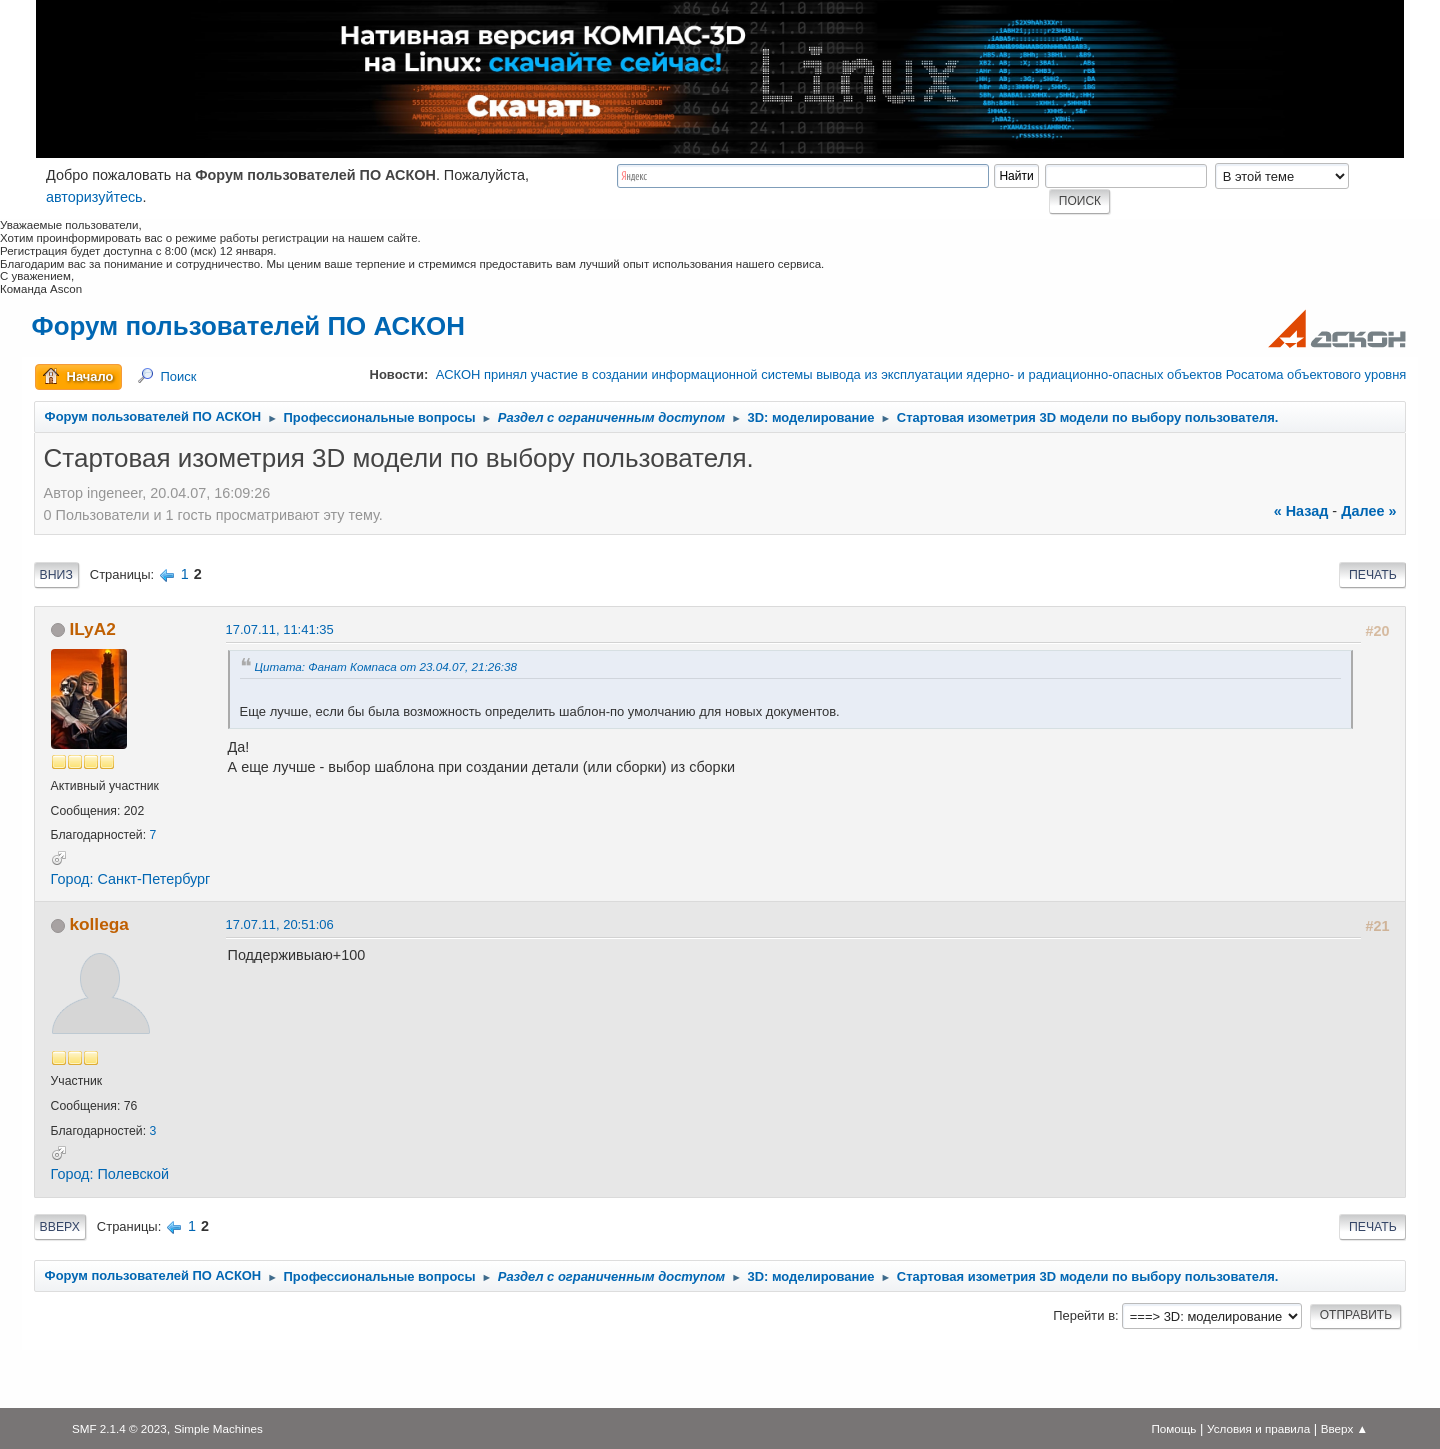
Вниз (56, 575)
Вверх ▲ (1344, 1428)
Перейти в (1084, 1315)
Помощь (1173, 1428)
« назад (1301, 511)
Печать (1373, 575)
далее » (1368, 511)
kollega (99, 924)
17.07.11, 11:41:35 (280, 629)
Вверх (60, 1227)
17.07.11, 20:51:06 (280, 924)
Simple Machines (218, 1428)
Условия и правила (1258, 1428)
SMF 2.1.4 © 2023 (119, 1428)
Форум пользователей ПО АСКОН (248, 326)
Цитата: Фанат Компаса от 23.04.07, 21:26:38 (386, 666)
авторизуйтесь (94, 197)
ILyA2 (92, 629)
